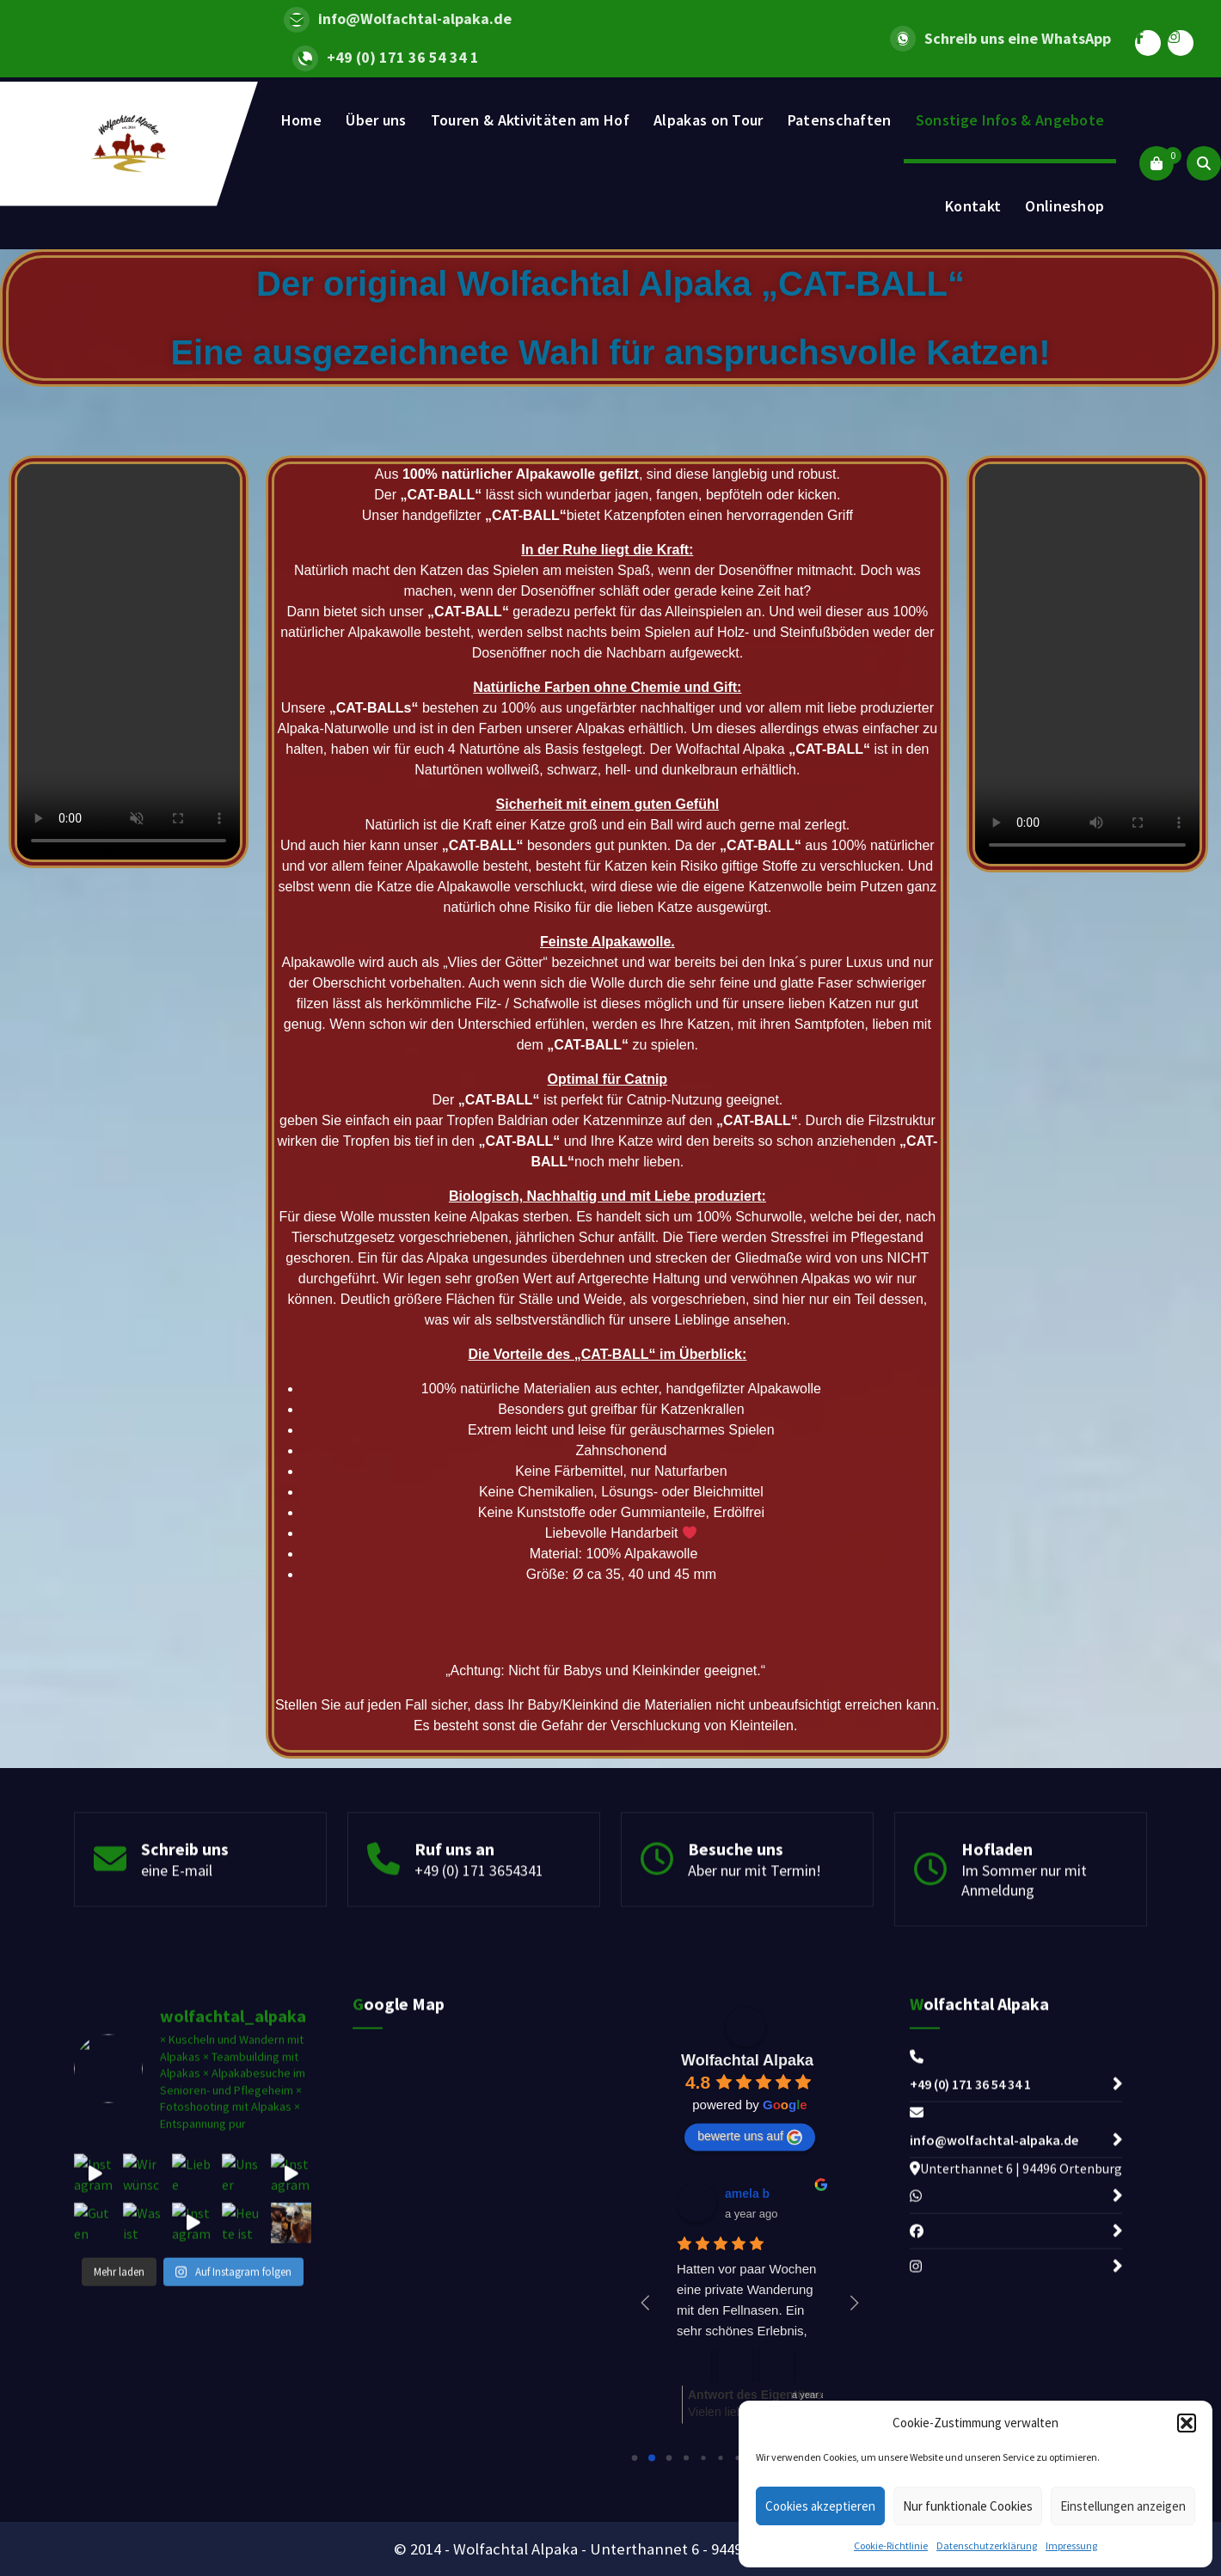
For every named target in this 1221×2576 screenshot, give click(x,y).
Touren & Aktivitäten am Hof (530, 120)
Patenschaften (840, 120)
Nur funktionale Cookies (968, 2506)
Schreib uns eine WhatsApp (1017, 38)
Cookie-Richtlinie (891, 2545)
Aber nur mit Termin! (754, 1976)
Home (301, 120)
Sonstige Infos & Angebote (1010, 120)
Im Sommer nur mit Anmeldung (1024, 1985)
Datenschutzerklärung (986, 2545)
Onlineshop (1064, 206)
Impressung (1071, 2545)
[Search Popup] (1204, 163)
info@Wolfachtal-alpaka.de (415, 18)
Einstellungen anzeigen (1123, 2506)
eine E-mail (176, 1976)
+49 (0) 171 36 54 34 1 (403, 57)
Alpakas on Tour (708, 120)
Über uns (376, 120)
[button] (1186, 2423)
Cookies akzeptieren (820, 2506)
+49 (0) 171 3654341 (478, 1976)
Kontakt (973, 206)
